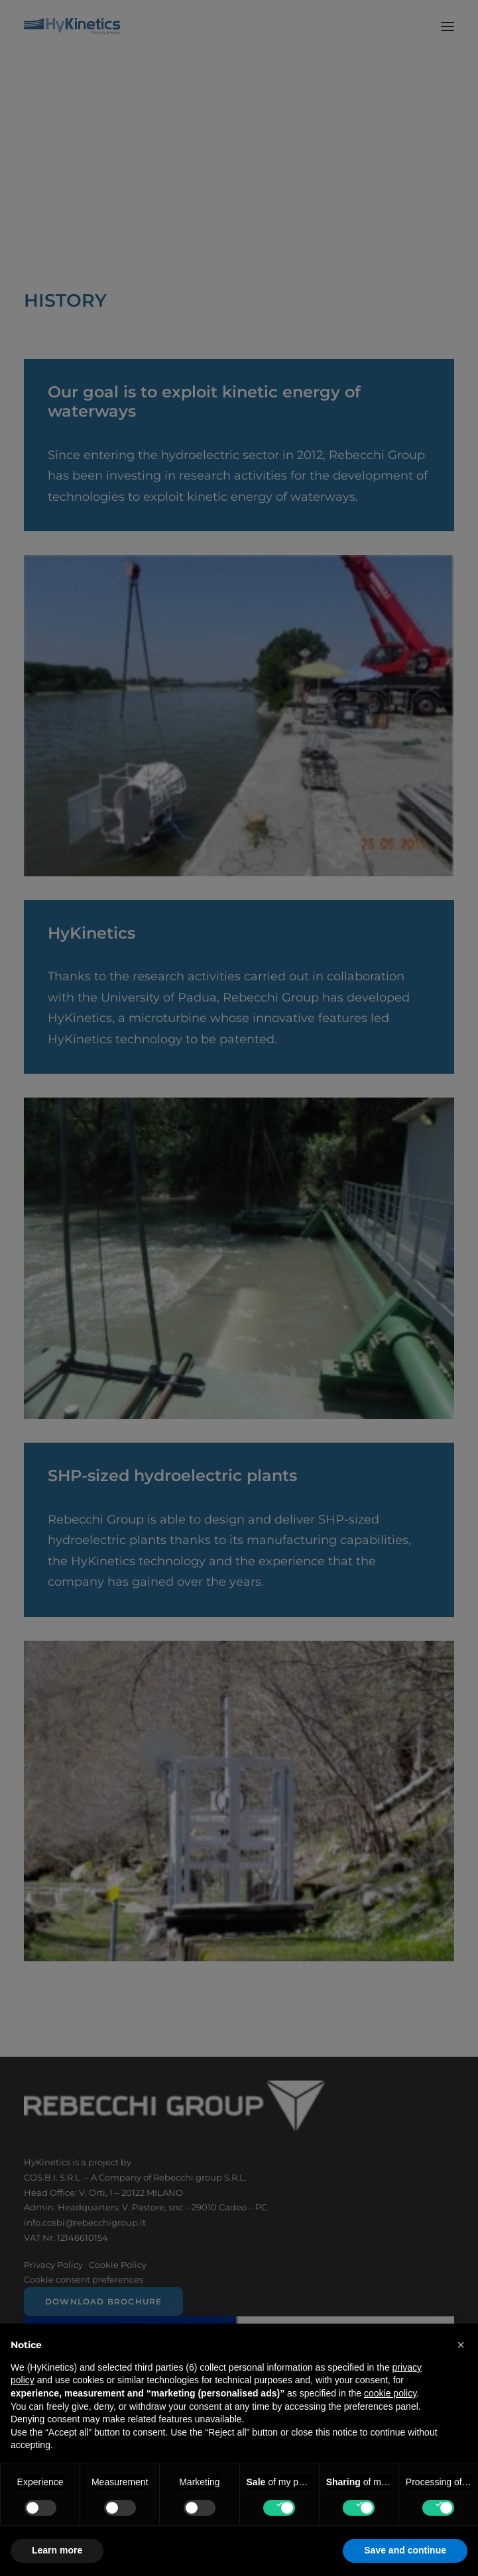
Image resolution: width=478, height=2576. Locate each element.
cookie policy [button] (390, 2393)
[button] (460, 2344)
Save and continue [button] (405, 2550)
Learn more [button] (57, 2550)
